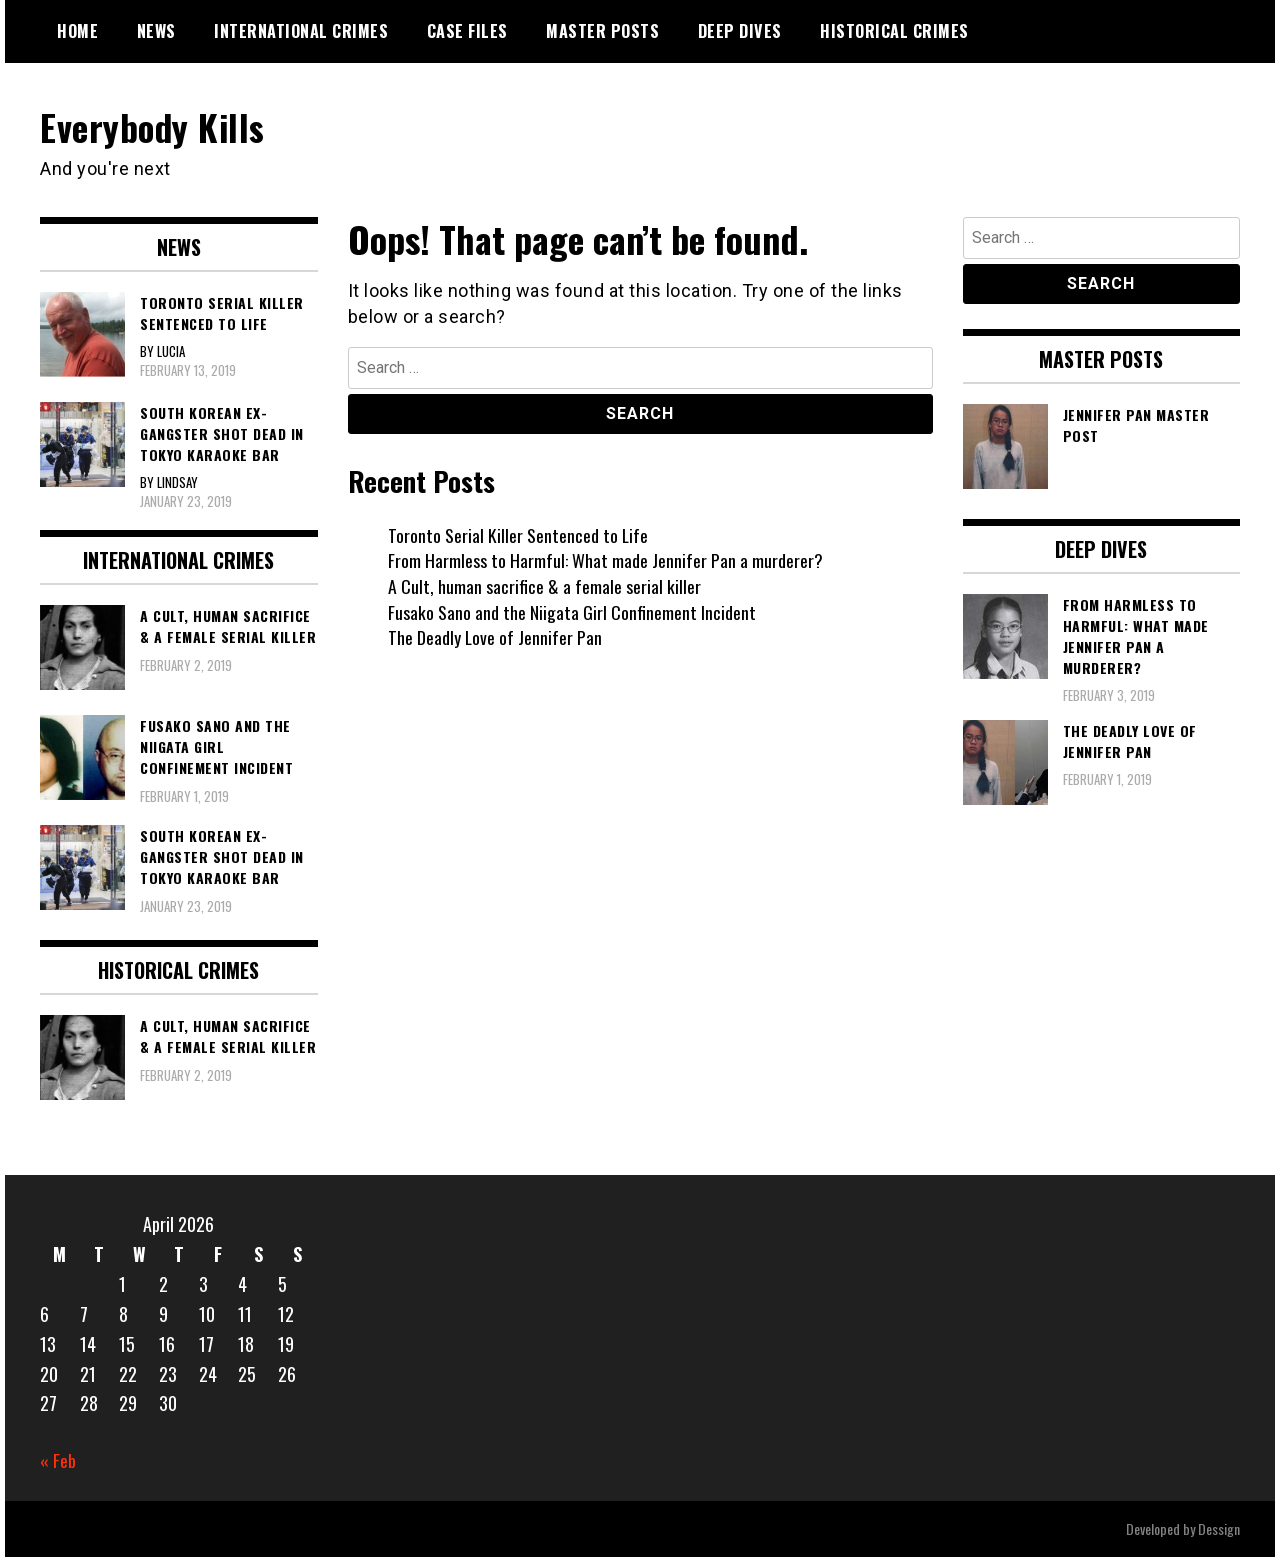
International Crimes (301, 31)
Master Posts (602, 31)
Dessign (1219, 1528)
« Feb (58, 1460)
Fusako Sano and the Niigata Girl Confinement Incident (572, 611)
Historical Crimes (894, 31)
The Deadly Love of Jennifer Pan (495, 637)
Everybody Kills (154, 126)
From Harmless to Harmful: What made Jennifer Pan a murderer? (605, 560)
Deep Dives (740, 31)
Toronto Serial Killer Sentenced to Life (518, 534)
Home (77, 31)
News (156, 31)
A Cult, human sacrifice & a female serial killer (544, 586)
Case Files (467, 31)
